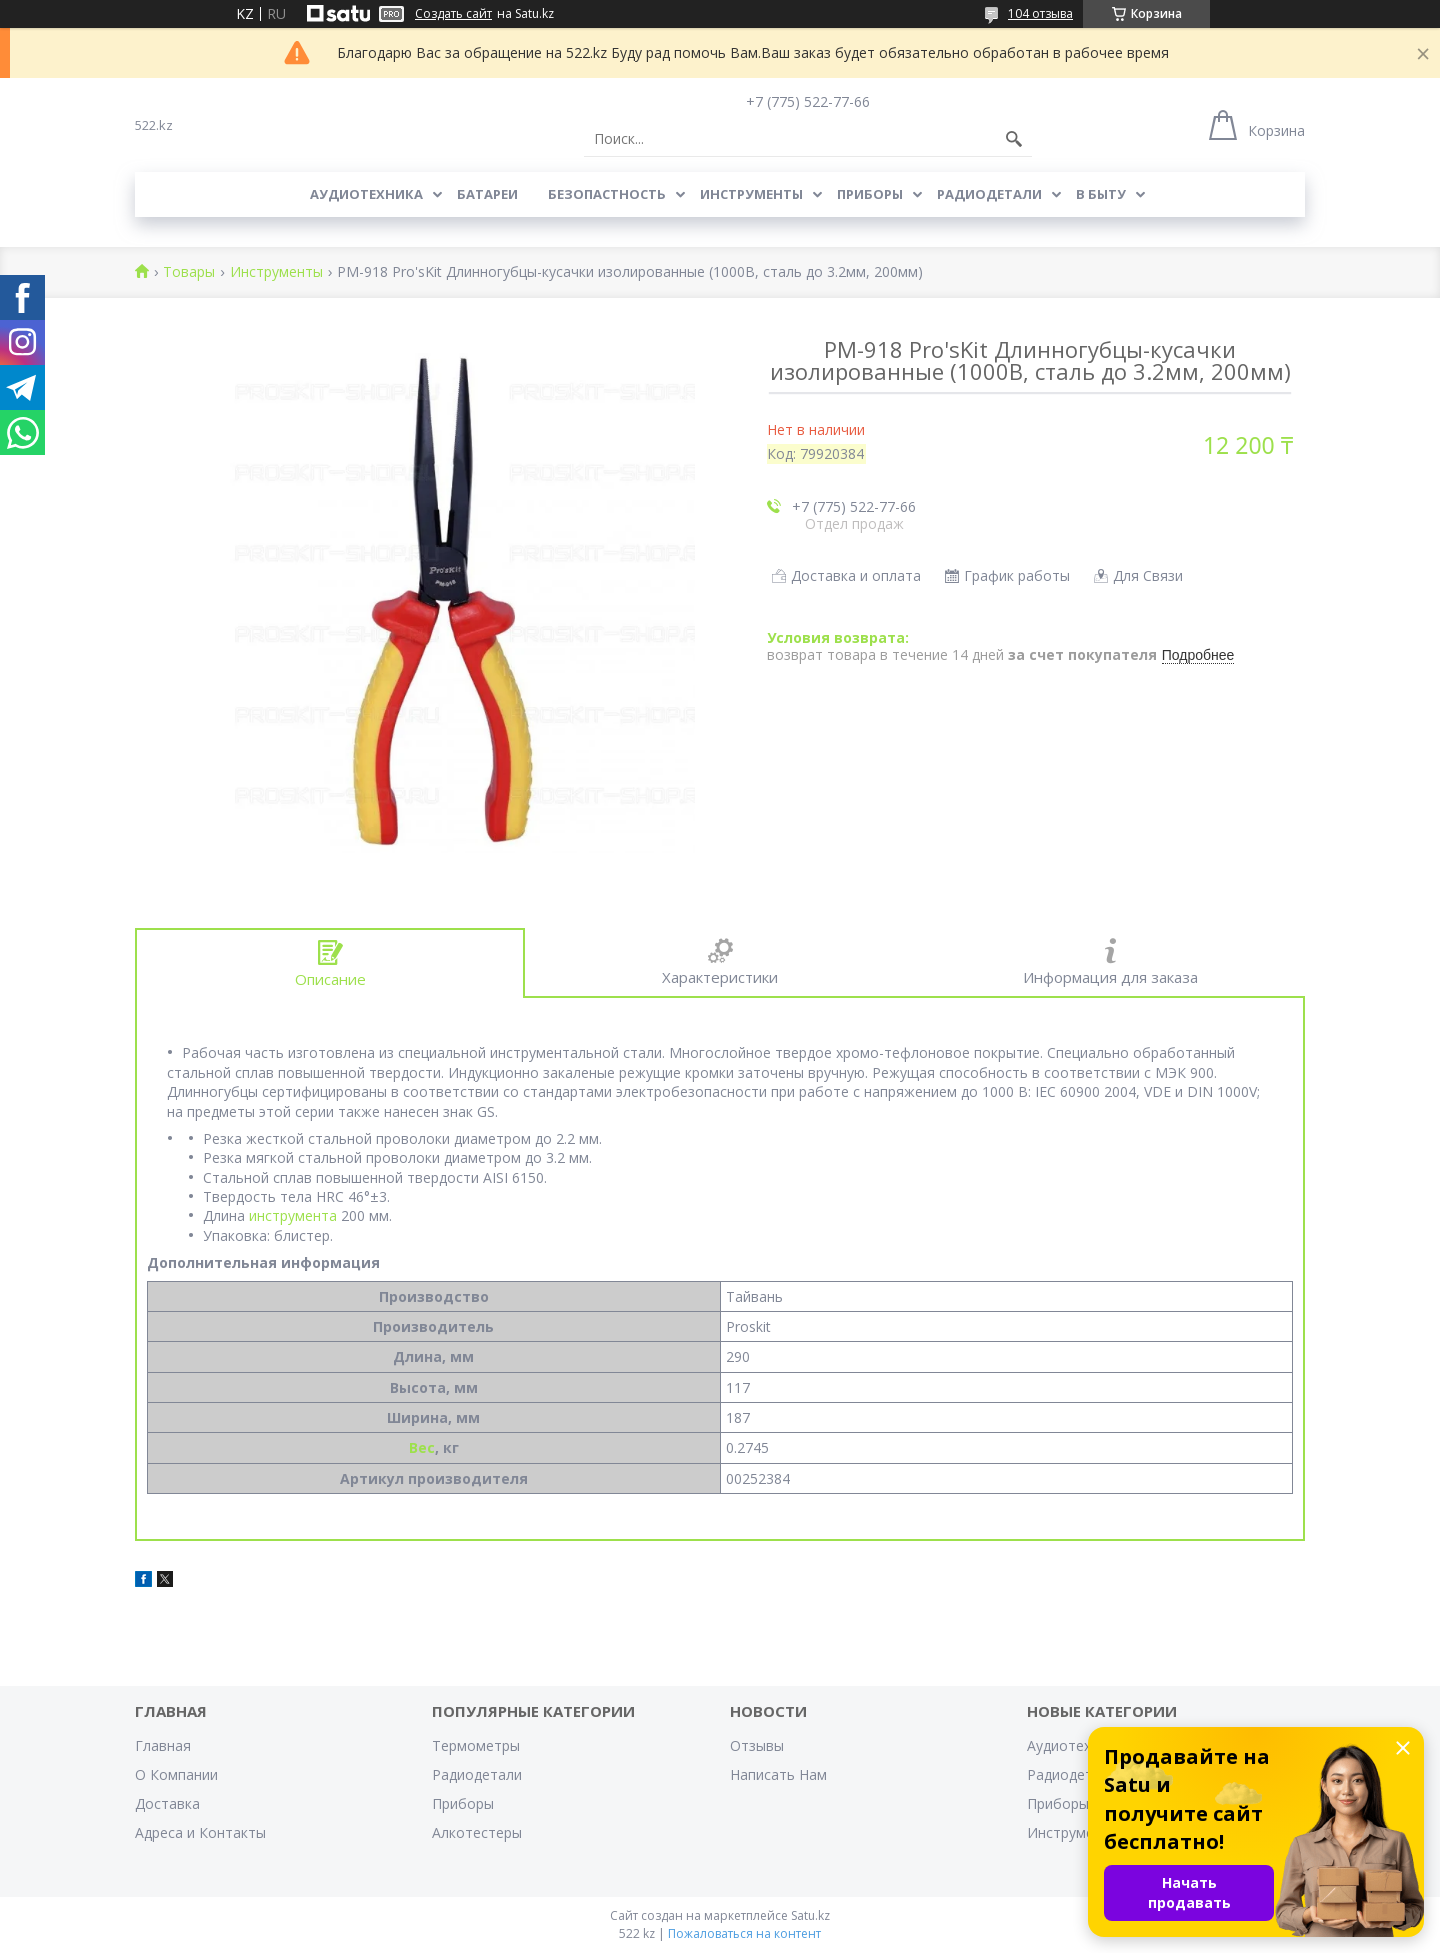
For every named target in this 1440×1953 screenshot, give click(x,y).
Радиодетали (989, 194)
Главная (163, 1745)
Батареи (487, 194)
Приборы (870, 194)
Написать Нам (778, 1774)
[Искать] (1014, 139)
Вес (422, 1447)
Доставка (167, 1803)
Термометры (476, 1745)
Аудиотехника (366, 194)
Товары (189, 272)
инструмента (293, 1215)
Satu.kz (810, 1915)
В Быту (1101, 194)
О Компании (176, 1774)
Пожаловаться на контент (744, 1933)
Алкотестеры (477, 1832)
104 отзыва (1040, 13)
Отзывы (757, 1745)
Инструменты (751, 194)
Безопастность (607, 194)
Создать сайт (453, 14)
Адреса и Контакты (200, 1832)
